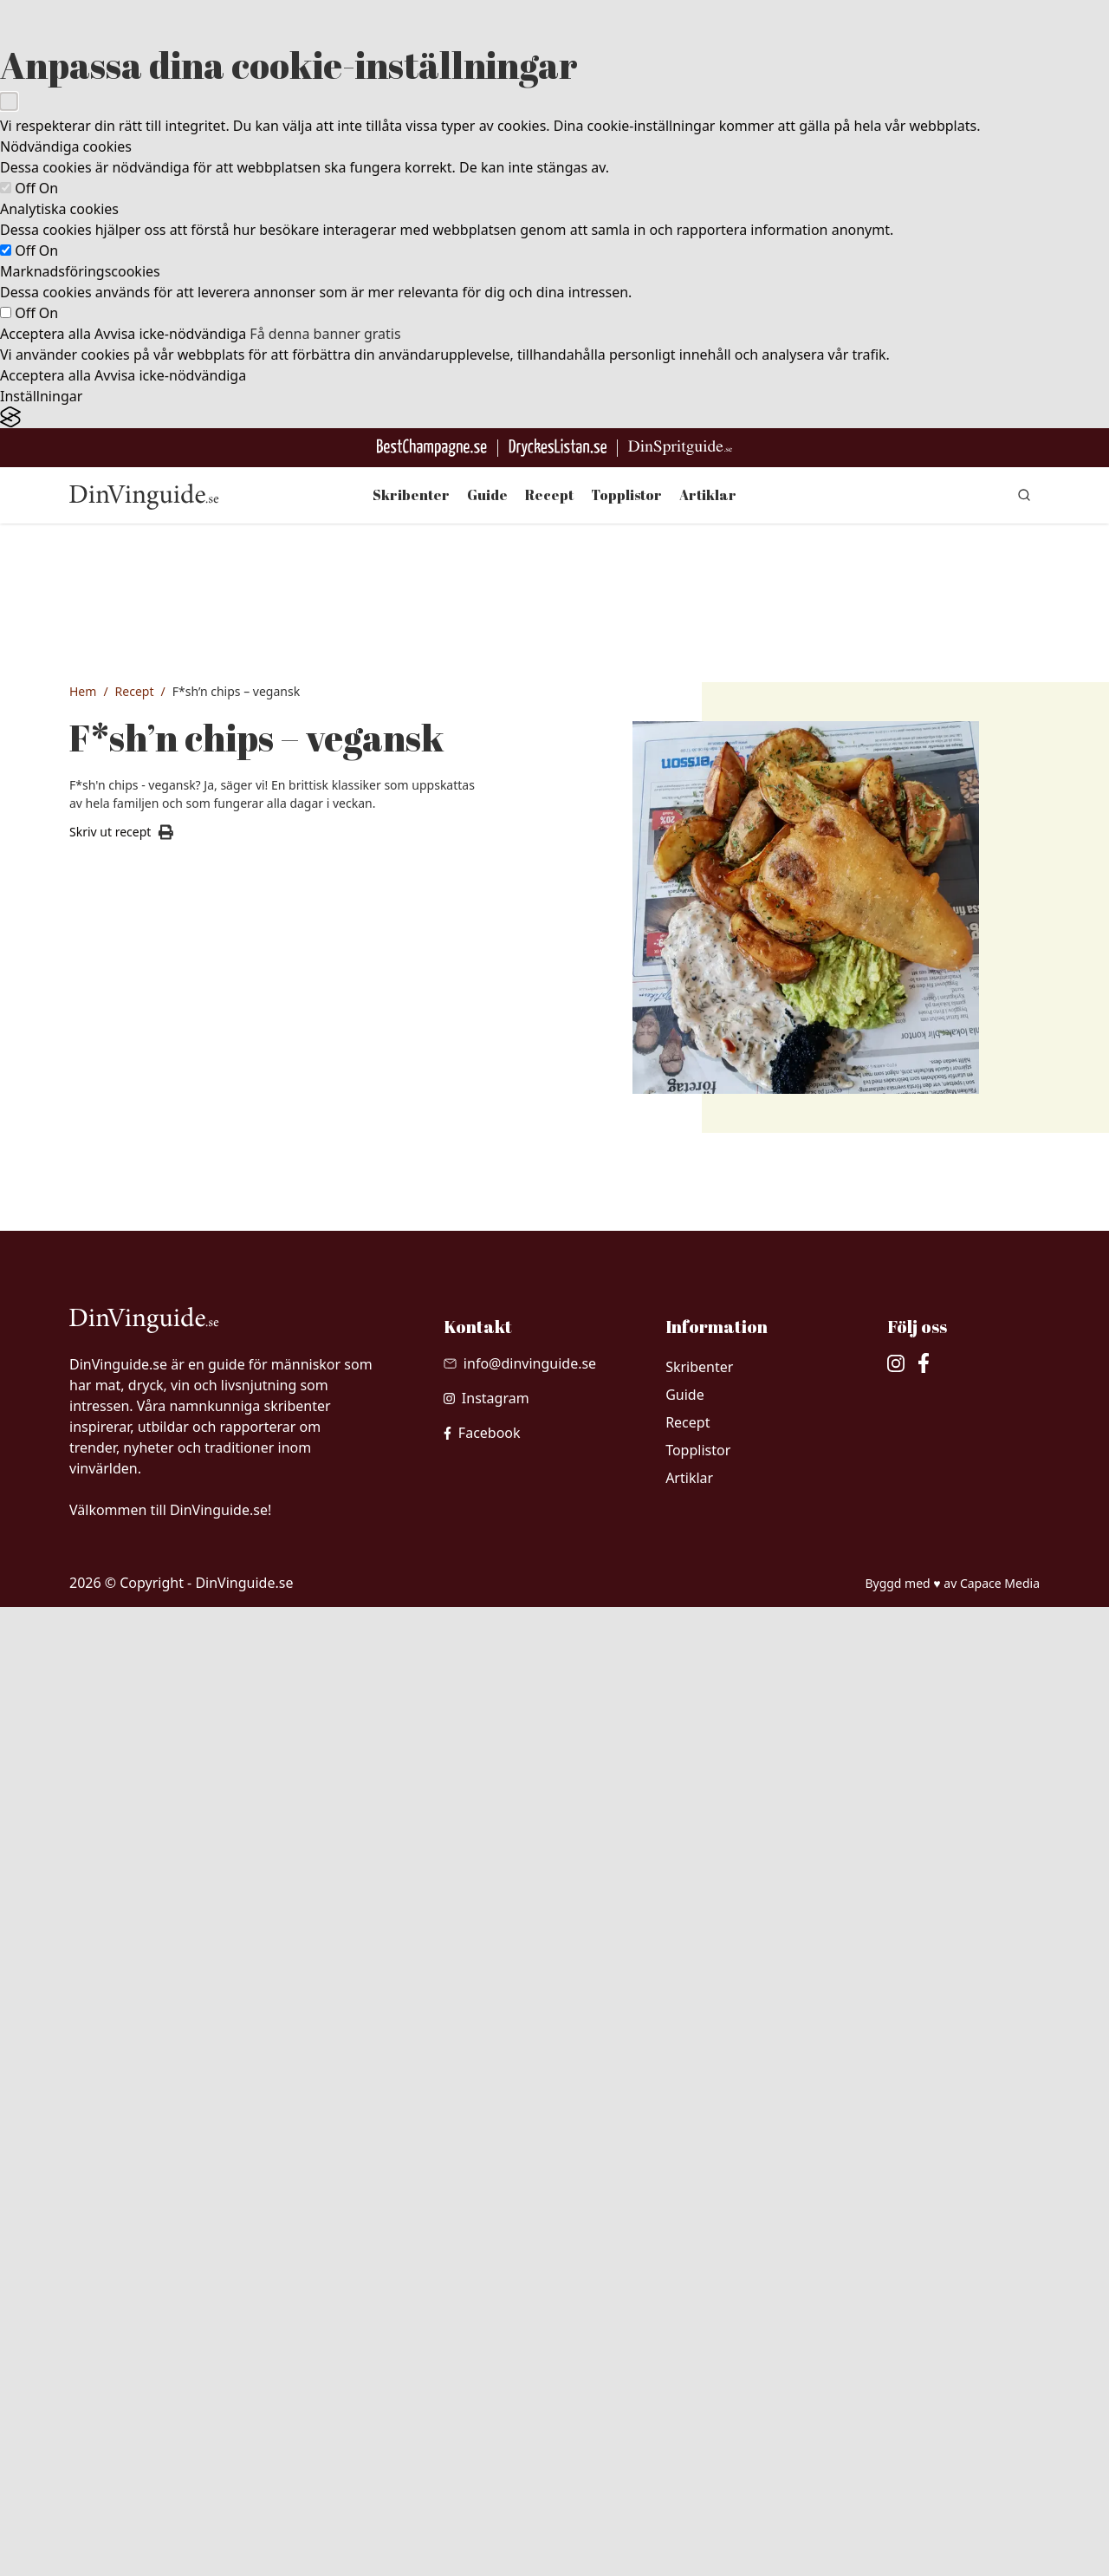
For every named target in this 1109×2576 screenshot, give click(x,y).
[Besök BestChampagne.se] (432, 448)
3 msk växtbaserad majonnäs (192, 1978)
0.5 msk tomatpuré (163, 2074)
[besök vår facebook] (482, 2401)
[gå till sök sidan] (1024, 495)
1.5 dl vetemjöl (150, 1388)
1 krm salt (137, 1581)
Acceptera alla (45, 333)
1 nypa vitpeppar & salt (174, 2138)
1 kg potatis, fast (156, 1699)
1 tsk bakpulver (152, 1484)
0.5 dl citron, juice (159, 1549)
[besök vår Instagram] (486, 2367)
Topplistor (626, 494)
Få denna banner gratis (325, 333)
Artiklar (707, 494)
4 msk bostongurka (164, 1946)
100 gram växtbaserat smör (187, 1731)
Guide (487, 494)
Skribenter (411, 494)
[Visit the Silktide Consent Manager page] (554, 417)
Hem (82, 691)
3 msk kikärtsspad (160, 1420)
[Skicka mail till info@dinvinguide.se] (520, 2332)
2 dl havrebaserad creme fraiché (200, 1913)
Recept (549, 494)
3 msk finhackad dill (165, 2010)
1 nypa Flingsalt (153, 1795)
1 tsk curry (139, 2106)
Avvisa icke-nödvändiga (170, 333)
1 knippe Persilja (155, 1827)
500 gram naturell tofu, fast (187, 1356)
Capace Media (1000, 2551)
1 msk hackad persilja (170, 2042)
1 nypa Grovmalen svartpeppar (197, 1763)
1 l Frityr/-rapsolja (159, 1613)
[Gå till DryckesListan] (557, 448)
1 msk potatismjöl (159, 1452)
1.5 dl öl (131, 1516)
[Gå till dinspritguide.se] (680, 447)
